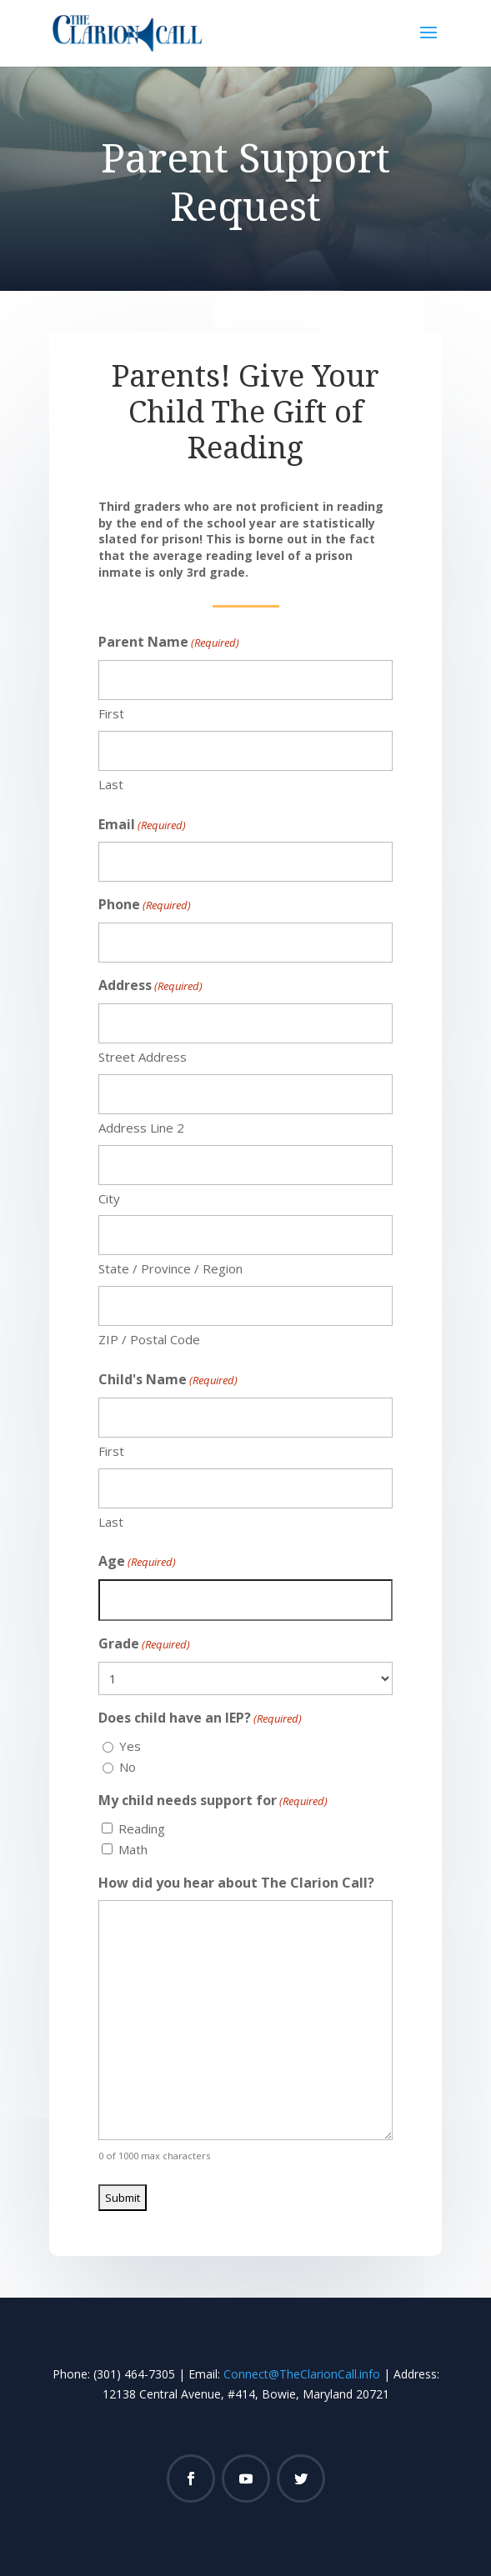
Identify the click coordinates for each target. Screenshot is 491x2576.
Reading (141, 1828)
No (127, 1766)
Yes (130, 1746)
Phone (144, 905)
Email (142, 825)
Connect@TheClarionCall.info (301, 2374)
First (111, 713)
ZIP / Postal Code (149, 1339)
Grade (144, 1644)
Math (133, 1849)
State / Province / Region (170, 1268)
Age (137, 1562)
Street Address (142, 1056)
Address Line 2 (141, 1127)
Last (110, 784)
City (109, 1198)
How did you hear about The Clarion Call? (236, 1882)
